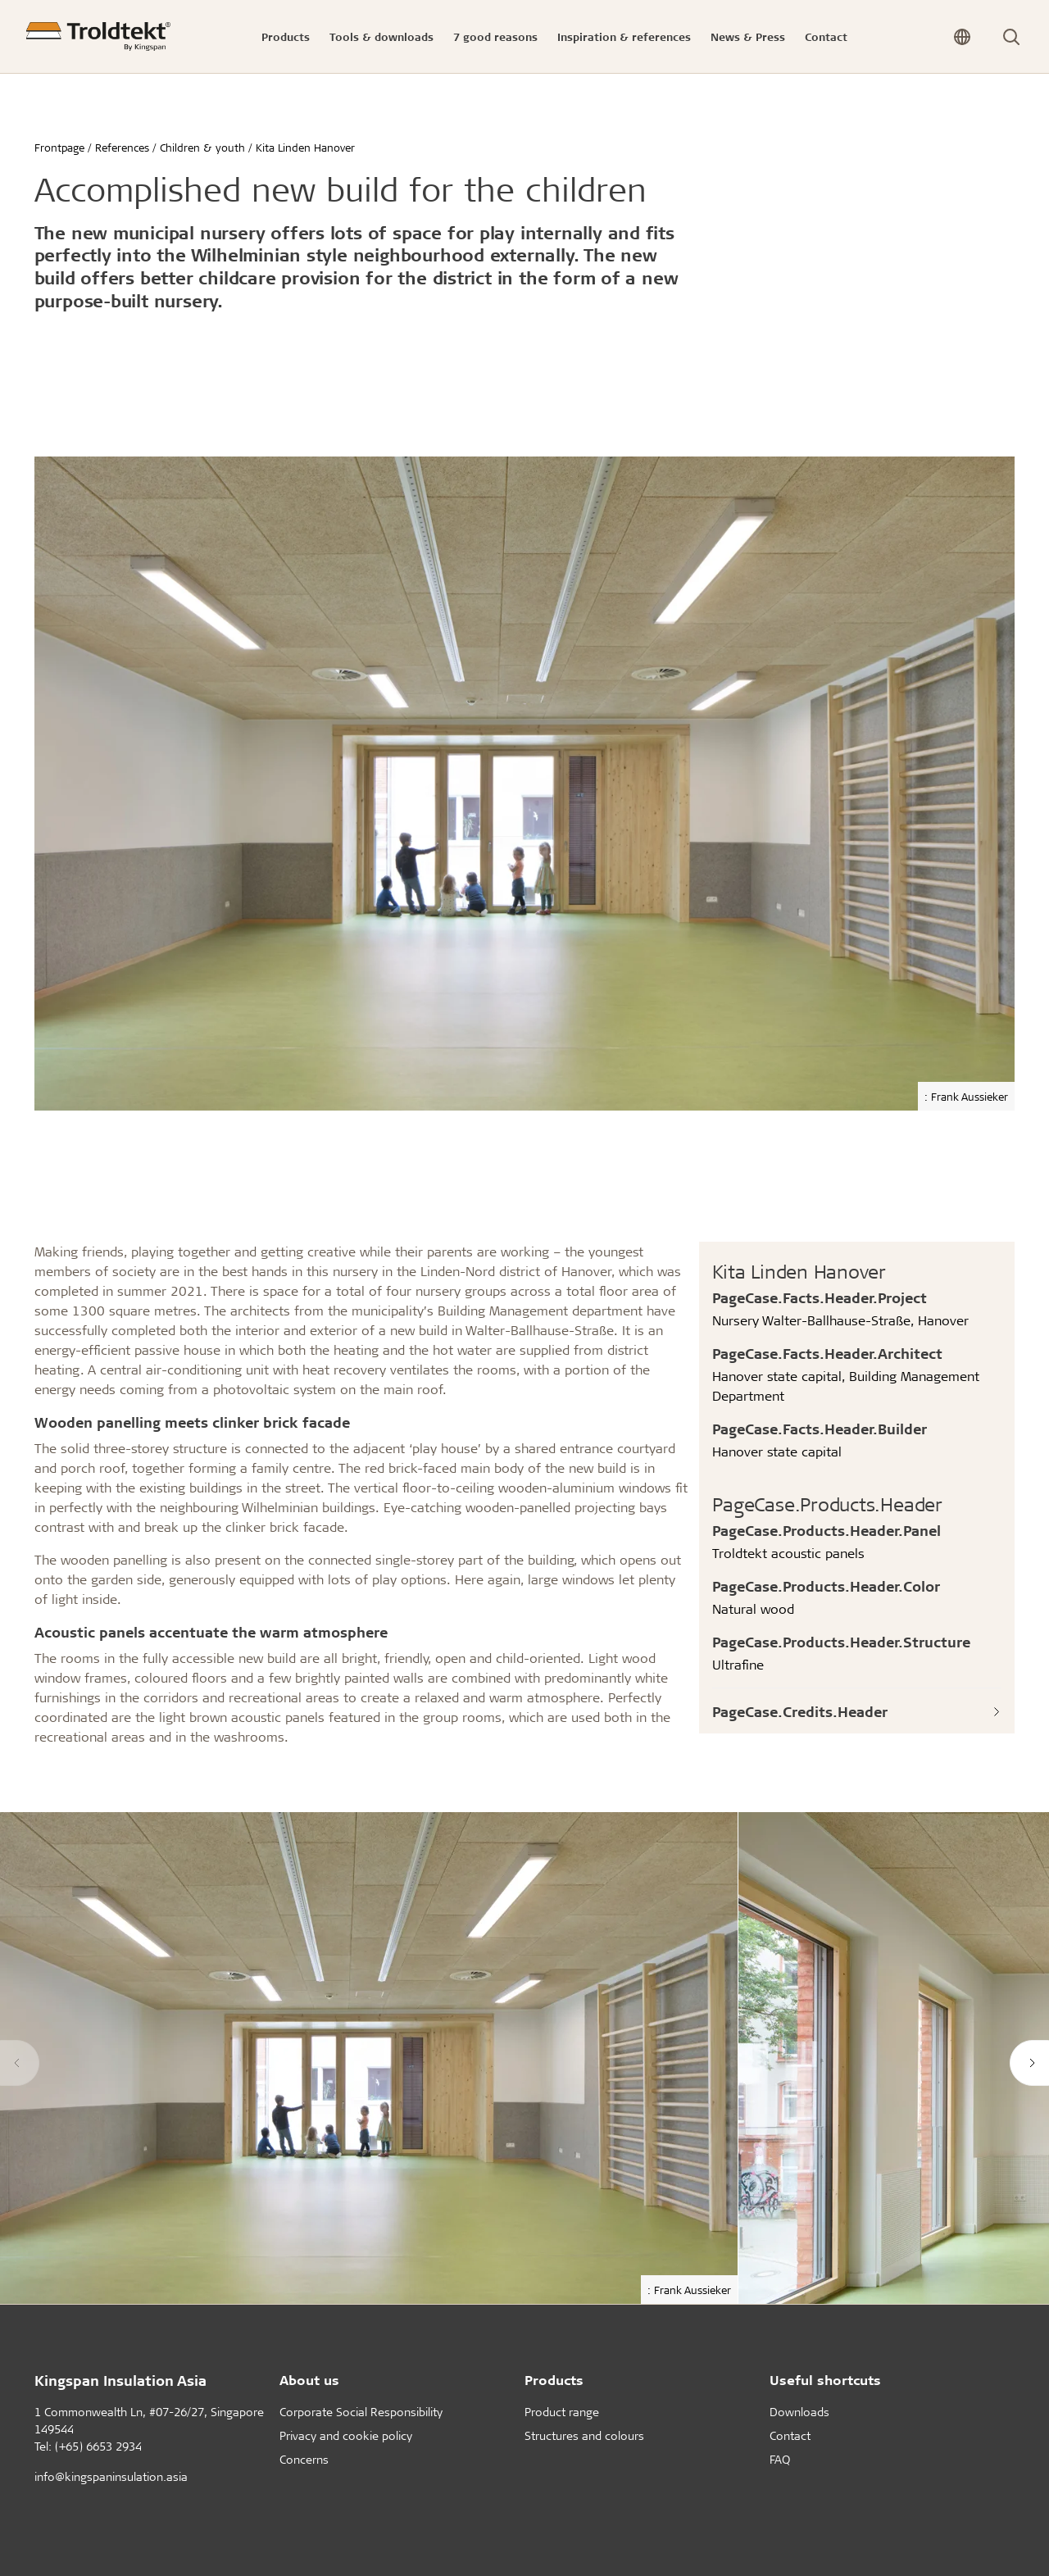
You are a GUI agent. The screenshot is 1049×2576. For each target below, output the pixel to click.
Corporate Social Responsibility (361, 2411)
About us (309, 2379)
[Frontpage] (98, 36)
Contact (790, 2435)
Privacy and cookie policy (345, 2435)
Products (554, 2379)
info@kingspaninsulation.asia (111, 2476)
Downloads (799, 2411)
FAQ (780, 2459)
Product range (561, 2411)
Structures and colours (584, 2435)
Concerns (304, 2459)
